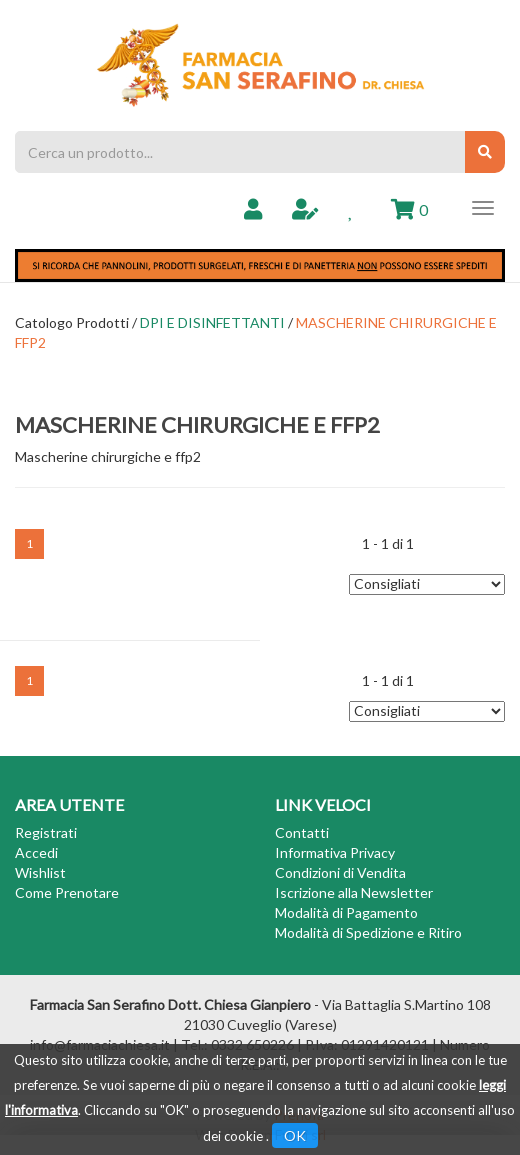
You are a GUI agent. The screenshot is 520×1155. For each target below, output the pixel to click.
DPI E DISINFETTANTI (212, 322)
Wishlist (40, 872)
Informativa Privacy (335, 852)
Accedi (36, 852)
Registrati (46, 832)
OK (295, 1135)
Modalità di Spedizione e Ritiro (368, 932)
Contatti (302, 832)
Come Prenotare (67, 892)
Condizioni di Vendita (340, 872)
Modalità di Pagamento (346, 912)
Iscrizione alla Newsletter (354, 892)
